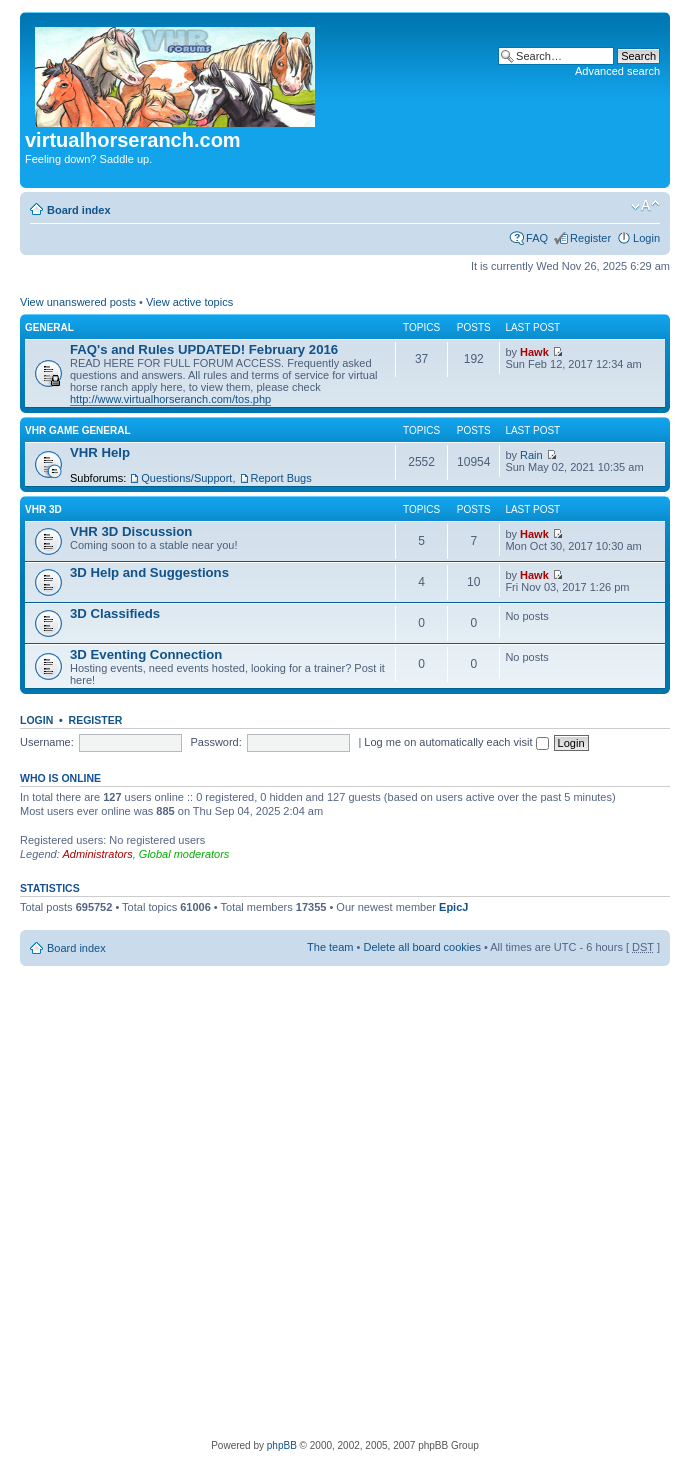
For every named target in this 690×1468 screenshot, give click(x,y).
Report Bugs (281, 478)
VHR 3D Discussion (131, 531)
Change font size (645, 206)
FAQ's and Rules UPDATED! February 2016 (204, 349)
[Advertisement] (233, 1199)
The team (330, 947)
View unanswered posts (78, 302)
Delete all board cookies (421, 947)
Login (646, 238)
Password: (215, 742)
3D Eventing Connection (146, 654)
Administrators (97, 854)
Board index (79, 210)
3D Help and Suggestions (149, 572)
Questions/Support (186, 478)
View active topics (189, 302)
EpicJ (453, 907)
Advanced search (617, 71)
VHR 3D (43, 509)
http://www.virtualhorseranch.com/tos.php (170, 399)
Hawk (534, 352)
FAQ (537, 238)
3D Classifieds (115, 613)
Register (590, 238)
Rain (531, 455)
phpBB (282, 1445)
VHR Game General (78, 430)
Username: (47, 742)
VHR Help (100, 452)
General (49, 327)
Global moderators (184, 854)
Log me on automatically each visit (456, 742)
